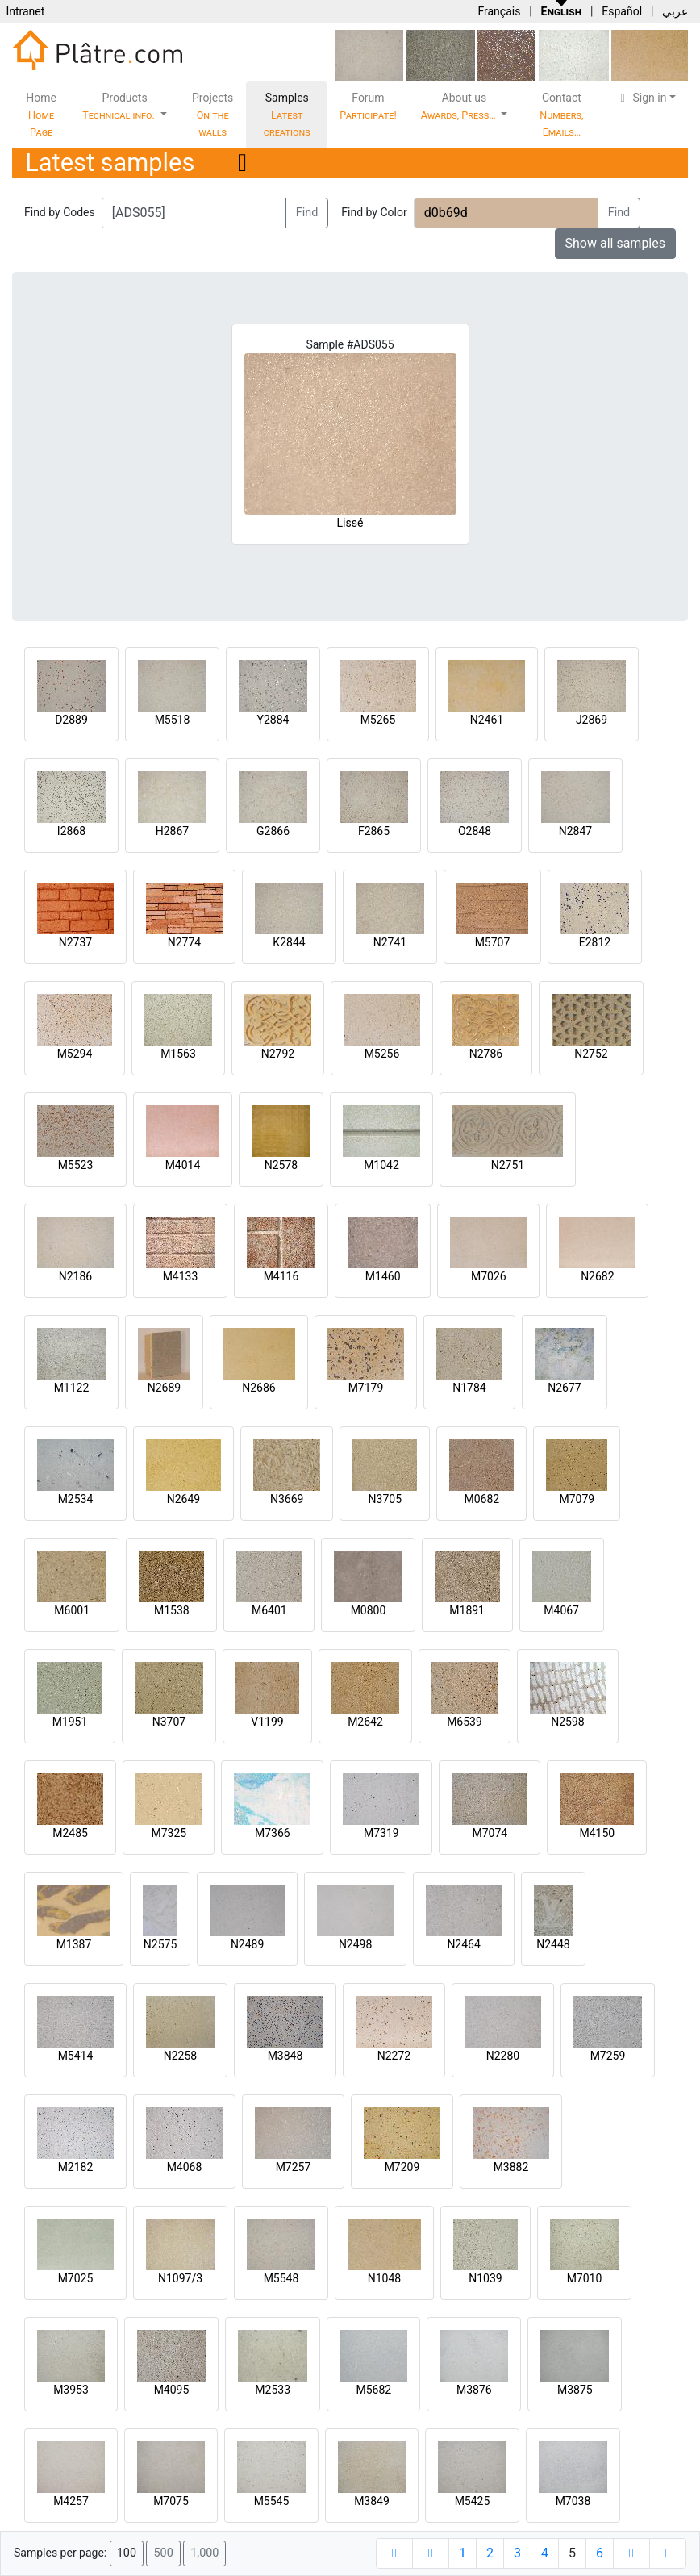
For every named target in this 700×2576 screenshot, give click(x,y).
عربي (675, 11)
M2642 (365, 1721)
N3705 (385, 1499)
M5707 (492, 942)
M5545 (272, 2501)
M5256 (382, 1053)
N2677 (564, 1387)
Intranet (25, 11)
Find (307, 212)
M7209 (402, 2167)
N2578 (281, 1165)
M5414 (76, 2055)
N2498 (355, 1944)
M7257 (293, 2167)
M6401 (269, 1610)
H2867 (172, 831)
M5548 (281, 2278)
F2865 (374, 831)
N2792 (277, 1053)
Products (119, 106)
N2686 (258, 1387)
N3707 (168, 1721)
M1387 (74, 1944)
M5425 (472, 2501)
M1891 (467, 1610)
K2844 (289, 942)
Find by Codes (59, 212)
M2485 (70, 1833)
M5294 (75, 1053)
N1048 (384, 2278)
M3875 (575, 2389)
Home (41, 114)
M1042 (381, 1165)
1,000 (204, 2553)
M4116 (281, 1276)
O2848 (474, 831)
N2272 (393, 2055)
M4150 (597, 1833)
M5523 (76, 1165)
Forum (368, 106)
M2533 (272, 2389)
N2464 (463, 1944)
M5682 (373, 2389)
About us (459, 106)
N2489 (247, 1944)
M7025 (76, 2278)
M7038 (573, 2501)
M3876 (474, 2389)
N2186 (75, 1276)
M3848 (285, 2055)
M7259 (608, 2055)
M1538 (172, 1610)
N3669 (286, 1499)
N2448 (552, 1944)
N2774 (184, 942)
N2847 (575, 831)
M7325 (168, 1833)
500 (163, 2553)
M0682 (481, 1499)
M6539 (464, 1721)
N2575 (160, 1944)
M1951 (70, 1721)
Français (498, 11)
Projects (212, 114)
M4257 (71, 2501)
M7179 (366, 1387)
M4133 (180, 1276)
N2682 (597, 1276)
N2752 (590, 1053)
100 (126, 2553)
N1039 (485, 2278)
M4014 (183, 1165)
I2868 (71, 831)
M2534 (76, 1499)
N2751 (507, 1165)
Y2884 (273, 719)
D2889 (71, 719)
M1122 (72, 1387)
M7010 (584, 2278)
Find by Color (373, 212)
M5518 (172, 719)
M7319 (381, 1833)
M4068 (184, 2167)
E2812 (594, 942)
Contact (561, 114)
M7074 (489, 1833)
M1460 (383, 1276)
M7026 (488, 1276)
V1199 (267, 1721)
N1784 (468, 1387)
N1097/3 (180, 2278)
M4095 (172, 2389)
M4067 (561, 1610)
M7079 (576, 1499)
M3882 (511, 2167)
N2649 (183, 1499)
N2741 (389, 942)
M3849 (372, 2501)
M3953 (71, 2389)
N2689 (164, 1387)
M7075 (171, 2501)
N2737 (75, 942)
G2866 (273, 831)
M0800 (368, 1610)
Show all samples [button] (615, 243)
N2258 (180, 2055)
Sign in (641, 97)
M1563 (178, 1053)
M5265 (378, 719)
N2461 (486, 719)
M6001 (72, 1610)
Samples (287, 114)
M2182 (76, 2167)
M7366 (272, 1833)
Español (622, 11)
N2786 (485, 1053)
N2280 (502, 2055)
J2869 (591, 719)
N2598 (567, 1721)
